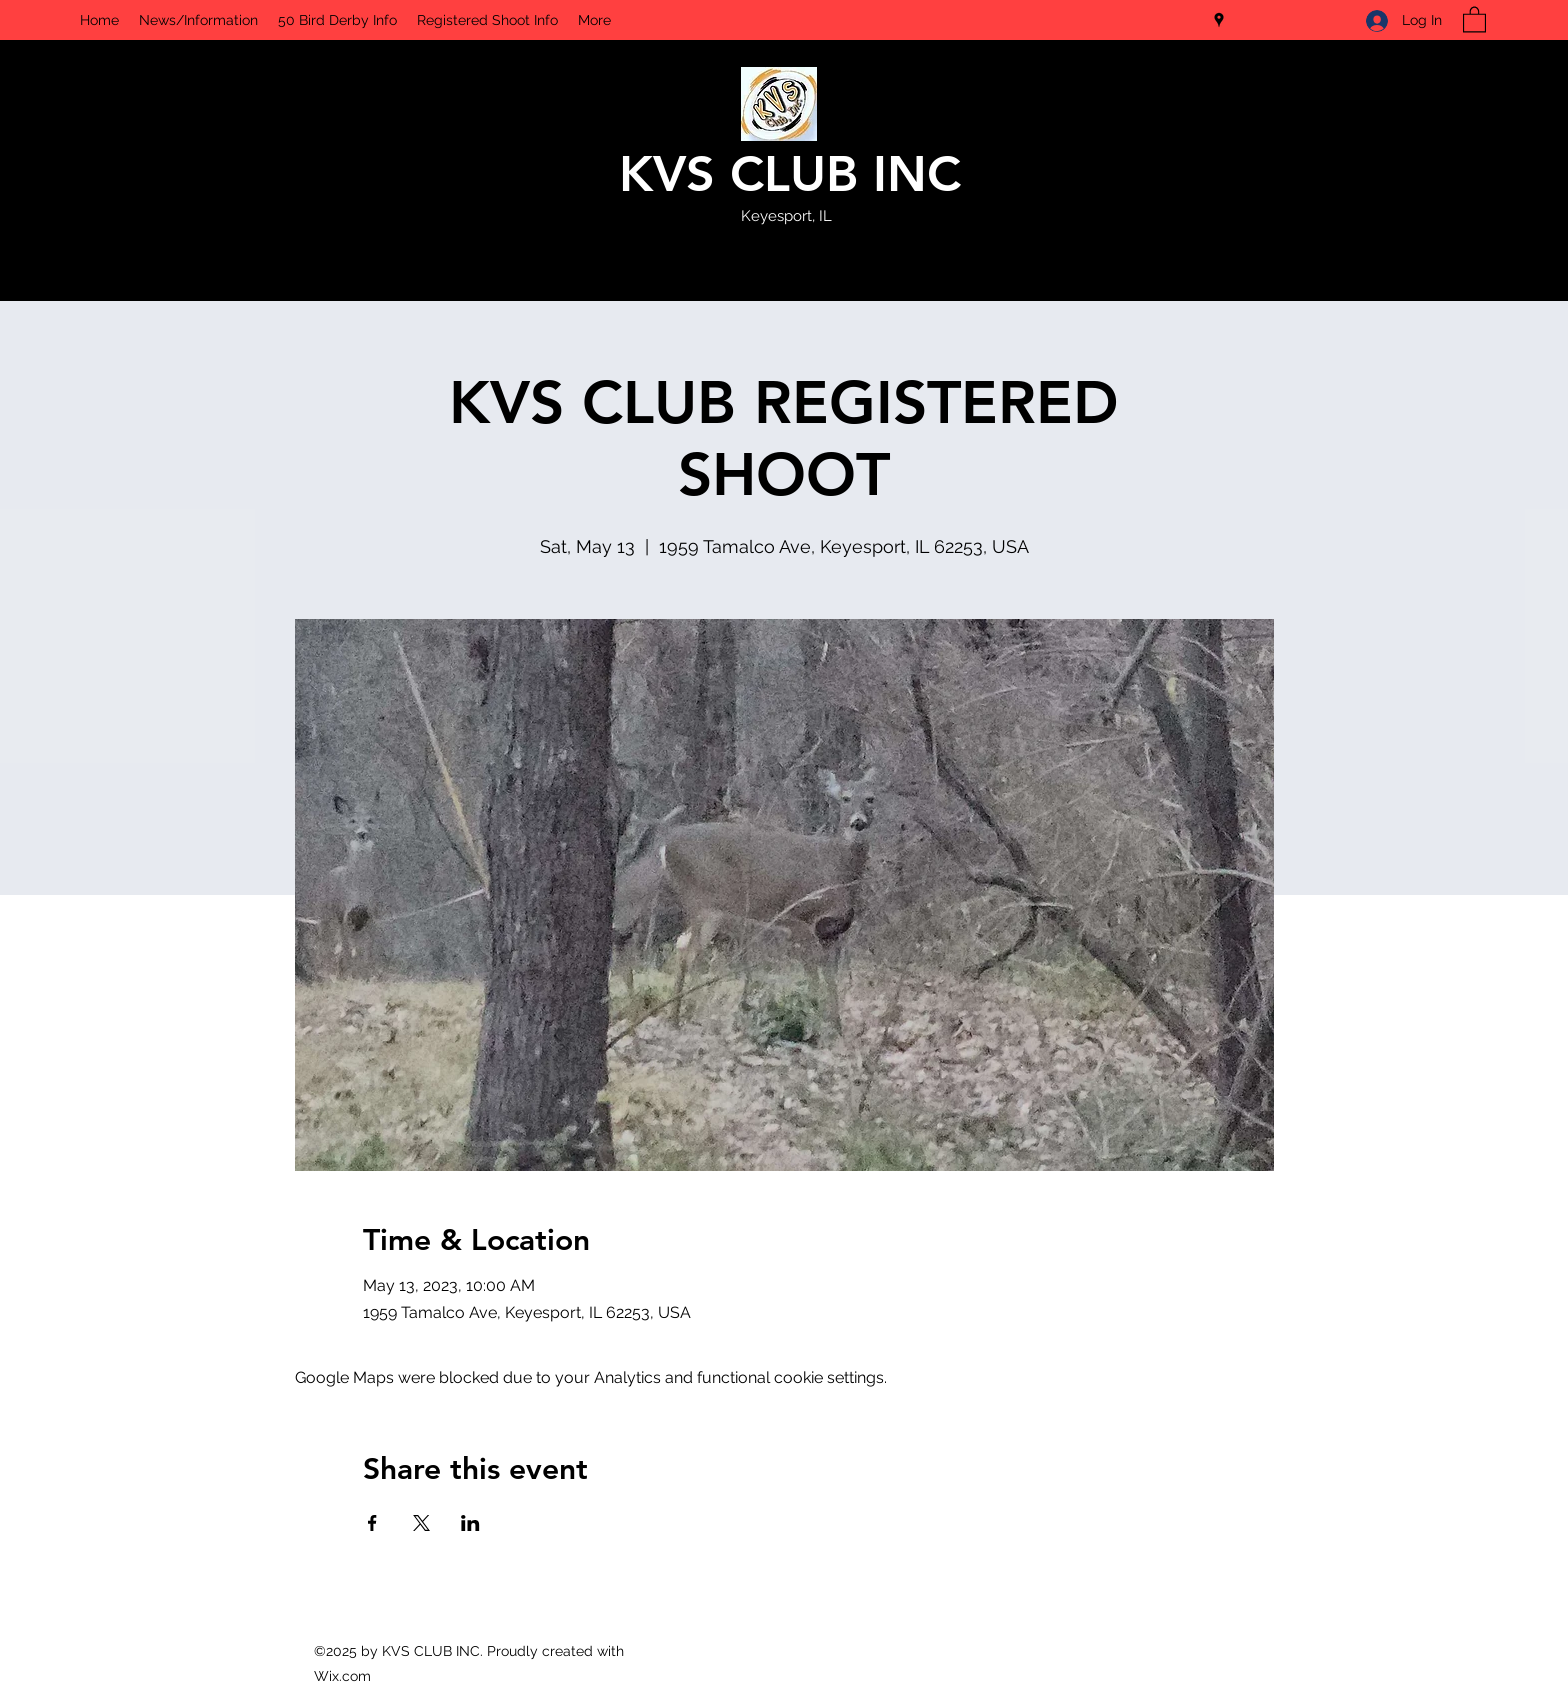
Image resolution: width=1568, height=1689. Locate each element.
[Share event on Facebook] (372, 1523)
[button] (1474, 18)
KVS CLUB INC (790, 174)
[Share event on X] (421, 1523)
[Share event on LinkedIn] (470, 1523)
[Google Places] (1219, 20)
